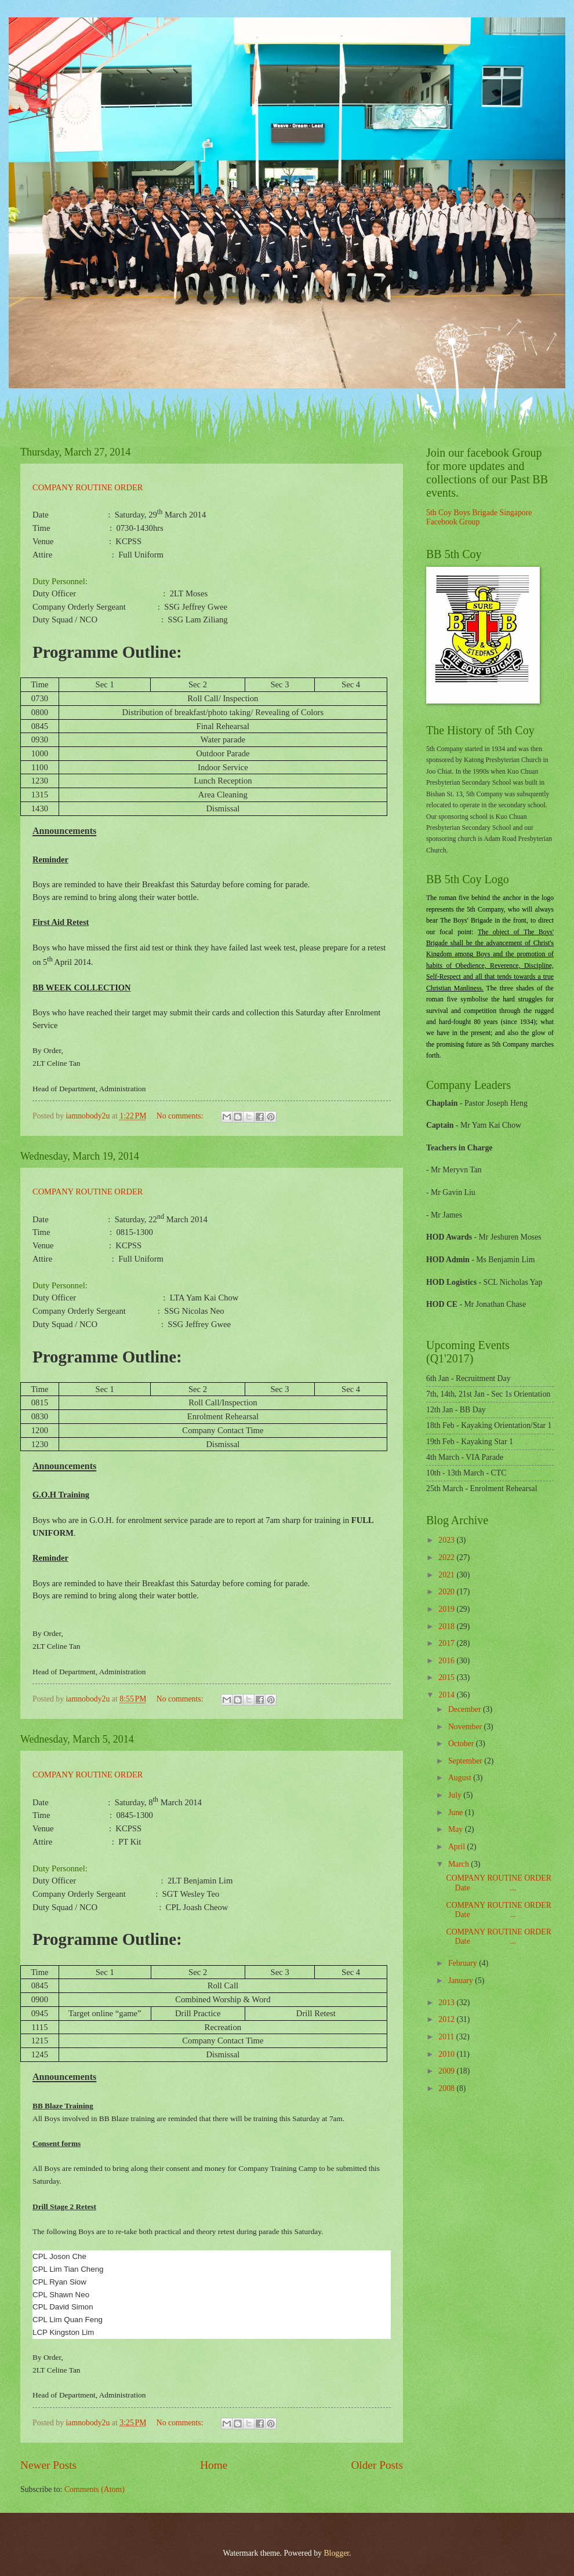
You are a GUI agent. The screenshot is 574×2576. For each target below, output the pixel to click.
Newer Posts (48, 2465)
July (455, 1795)
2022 (447, 1557)
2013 (447, 2002)
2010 (447, 2054)
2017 (447, 1643)
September (466, 1761)
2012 (447, 2019)
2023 (447, 1540)
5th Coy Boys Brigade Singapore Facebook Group (479, 517)
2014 (447, 1694)
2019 (447, 1609)
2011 (447, 2036)
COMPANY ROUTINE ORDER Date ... (498, 1883)
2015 (447, 1677)
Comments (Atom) (94, 2489)
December (465, 1709)
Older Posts (377, 2465)
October (462, 1743)
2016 (447, 1660)
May (456, 1829)
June (456, 1812)
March (459, 1864)
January (461, 1980)
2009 (447, 2071)
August (460, 1777)
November (466, 1726)
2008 (447, 2088)
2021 (447, 1575)
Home (213, 2465)
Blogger (336, 2553)
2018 (447, 1626)
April (457, 1846)
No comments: (181, 1116)
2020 (447, 1591)
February (463, 1963)
